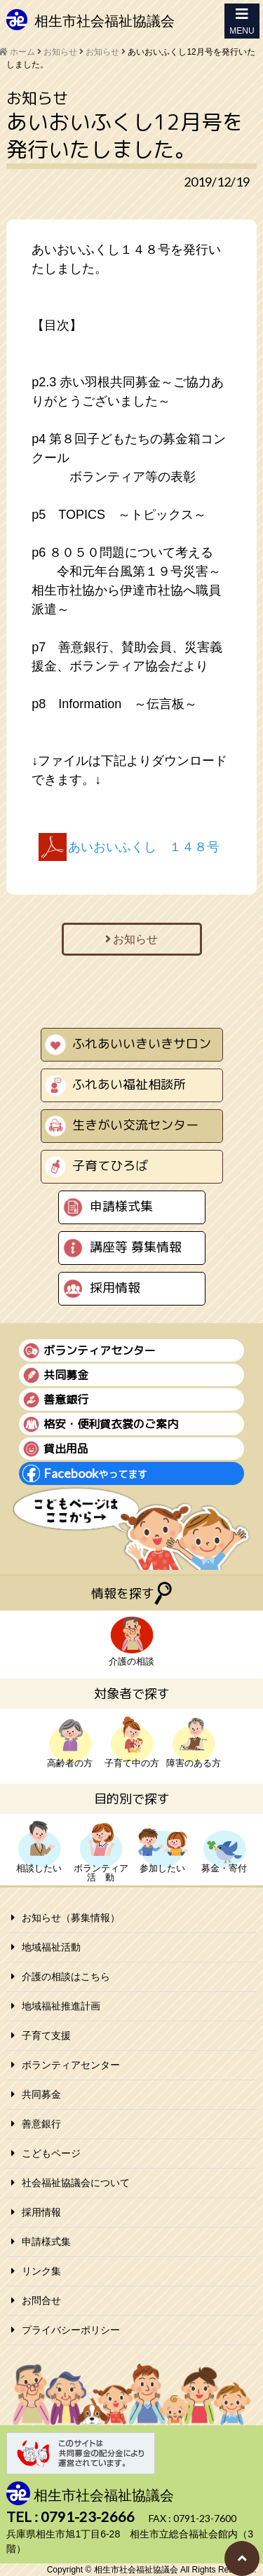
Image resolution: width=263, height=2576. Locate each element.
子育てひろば (110, 1165)
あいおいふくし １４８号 (144, 847)
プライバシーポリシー (71, 2330)
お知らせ (102, 52)
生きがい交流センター (135, 1125)
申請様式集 (121, 1206)
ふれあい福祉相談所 (129, 1084)
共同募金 (41, 2094)
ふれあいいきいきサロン (141, 1043)
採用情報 (115, 1287)
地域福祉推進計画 (61, 2006)
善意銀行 (41, 2123)
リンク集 (41, 2271)
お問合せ (41, 2300)
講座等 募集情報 (136, 1247)
